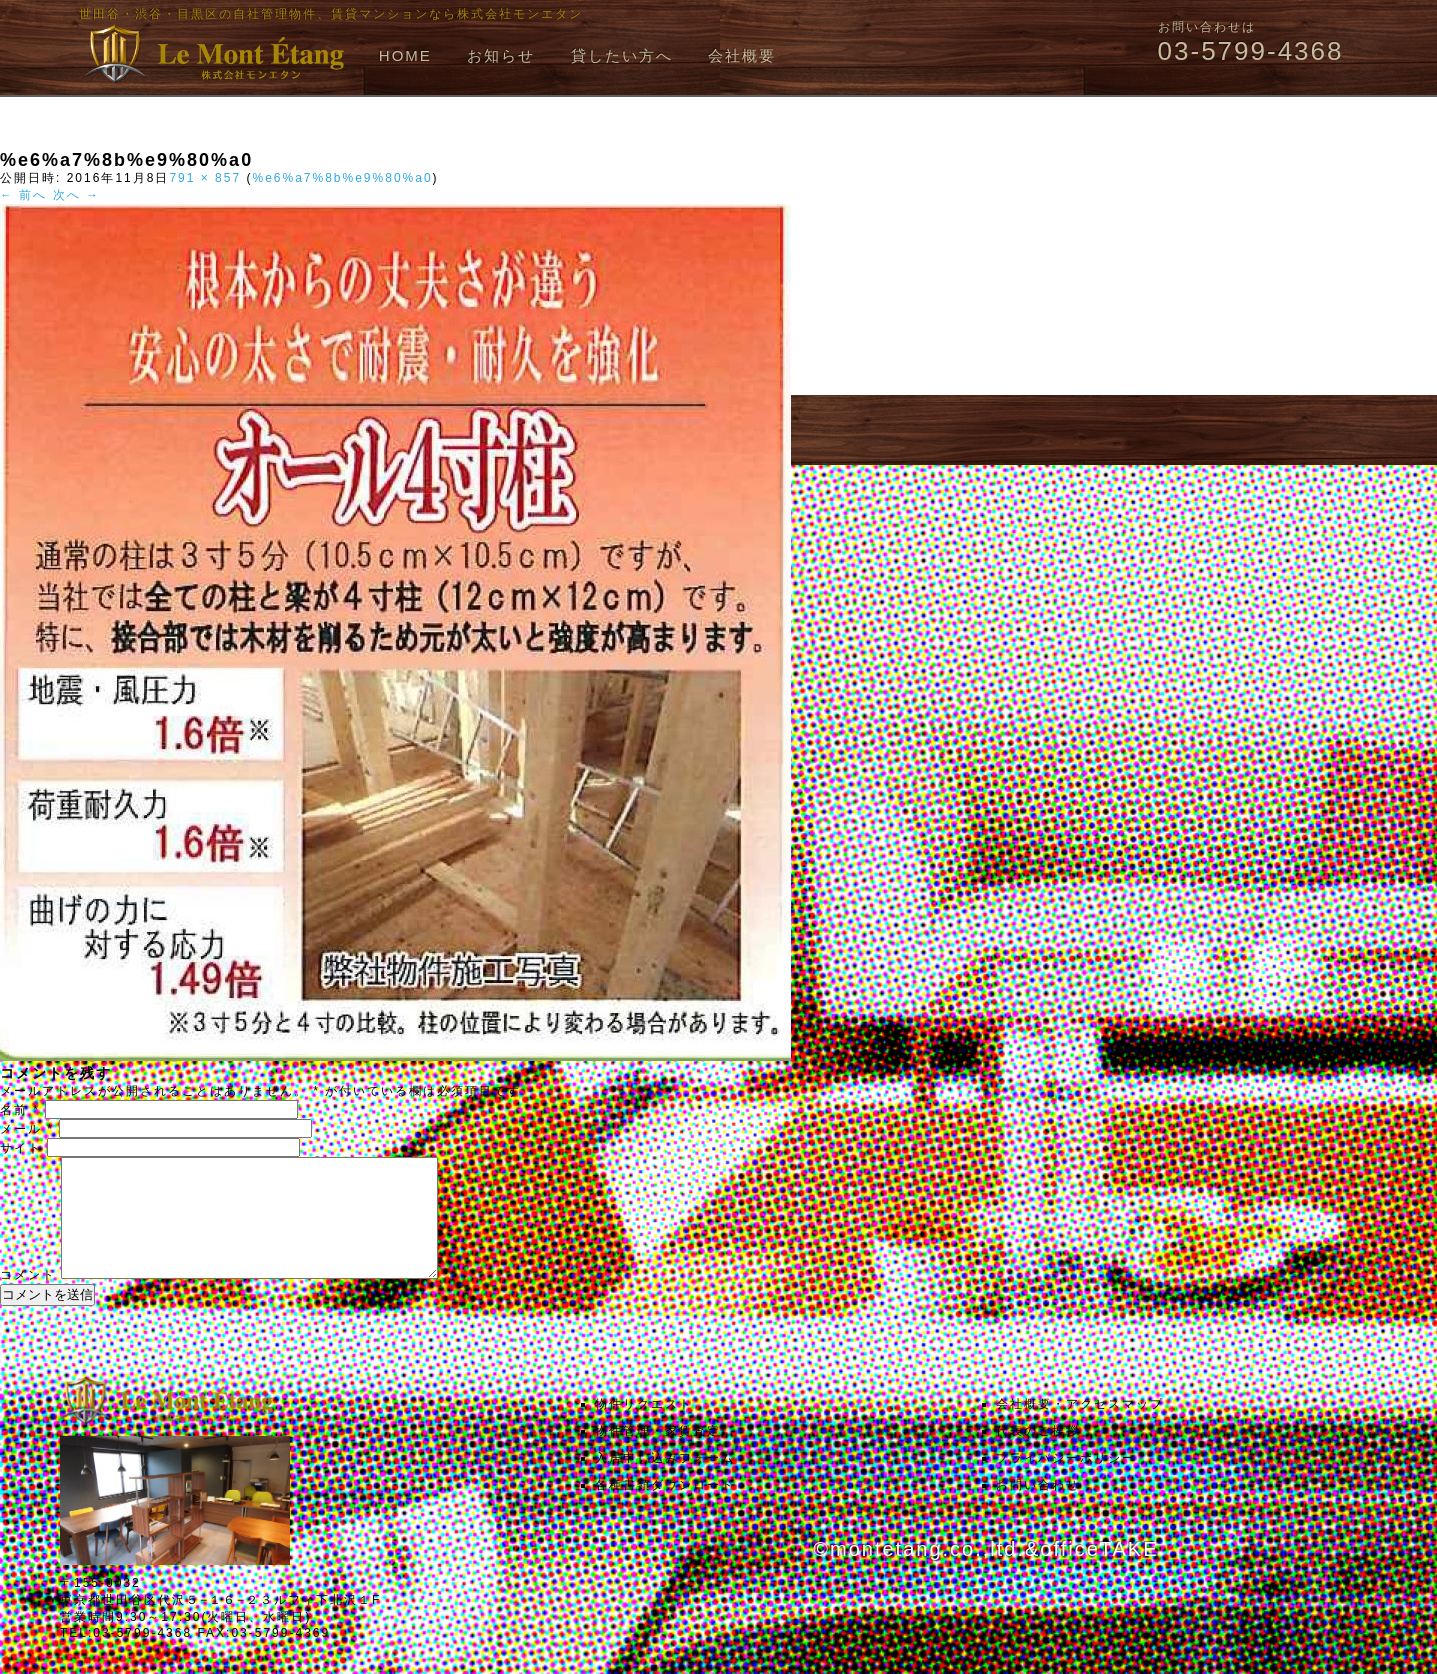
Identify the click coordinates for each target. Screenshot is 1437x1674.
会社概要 (742, 55)
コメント (28, 1299)
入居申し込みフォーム (665, 1482)
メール (27, 1129)
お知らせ (501, 55)
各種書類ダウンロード (665, 1509)
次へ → (76, 195)
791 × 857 (205, 178)
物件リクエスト (644, 1428)
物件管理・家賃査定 (658, 1455)
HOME (405, 55)
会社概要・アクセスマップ (1080, 1428)
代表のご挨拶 (1038, 1455)
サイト (21, 1148)
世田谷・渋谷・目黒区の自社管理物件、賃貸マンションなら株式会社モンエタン (331, 14)
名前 (20, 1110)
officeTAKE (1099, 1573)
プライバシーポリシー (1066, 1482)
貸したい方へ (622, 55)
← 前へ (23, 195)
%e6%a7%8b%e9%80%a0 (342, 178)
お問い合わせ (1038, 1509)
